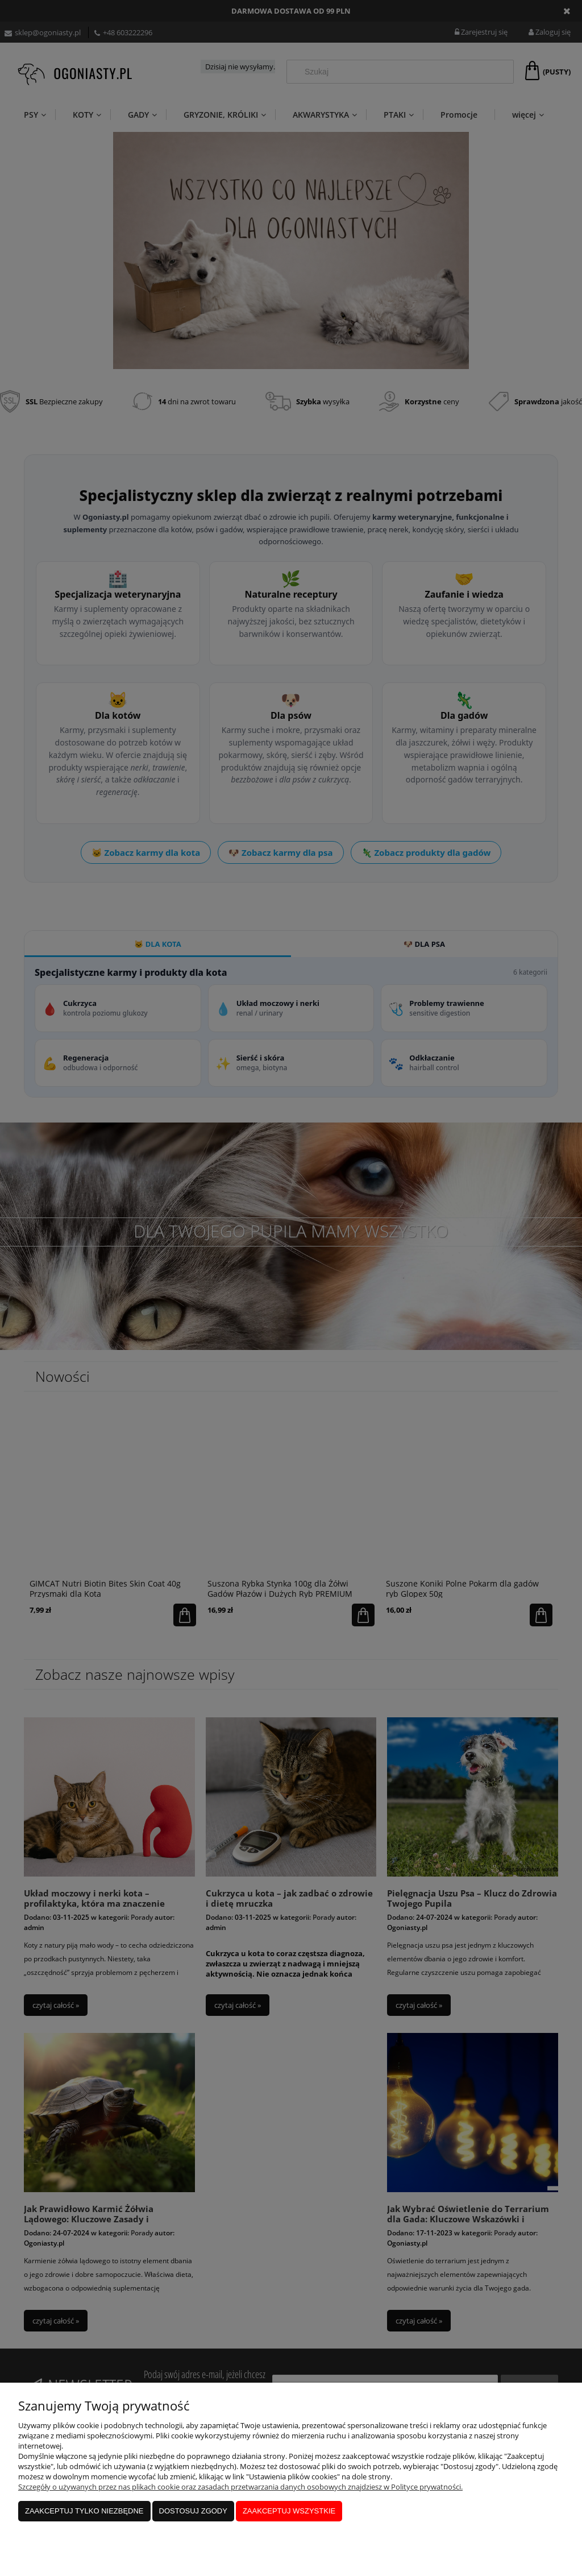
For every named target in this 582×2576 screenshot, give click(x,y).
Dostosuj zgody (193, 2511)
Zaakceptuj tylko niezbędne (84, 2511)
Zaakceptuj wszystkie (289, 2511)
